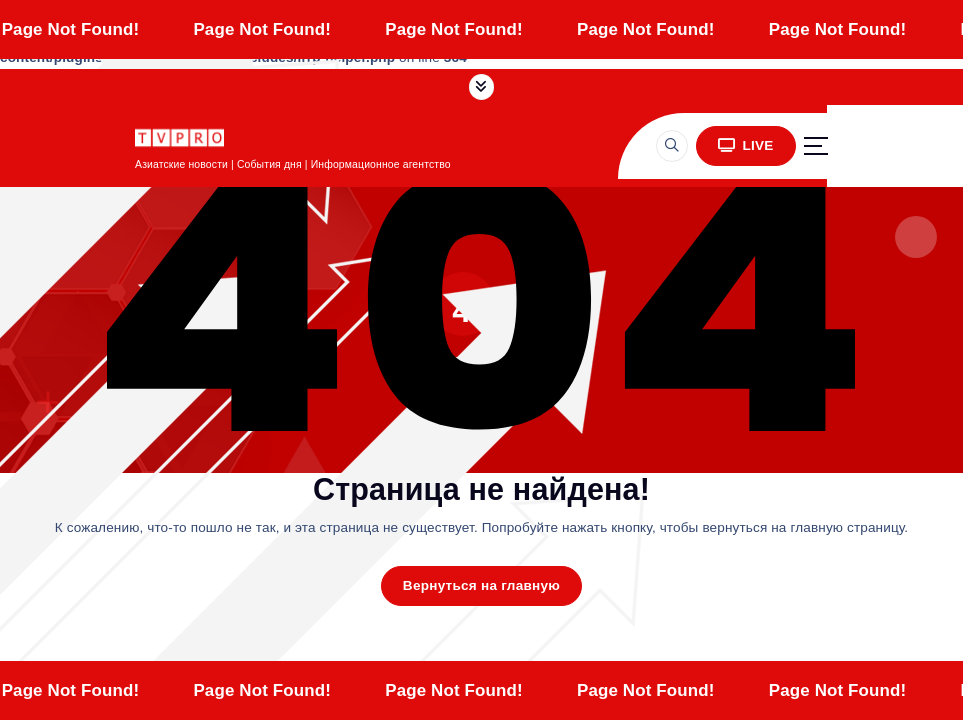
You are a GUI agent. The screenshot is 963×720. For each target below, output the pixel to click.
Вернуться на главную (481, 585)
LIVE (746, 145)
